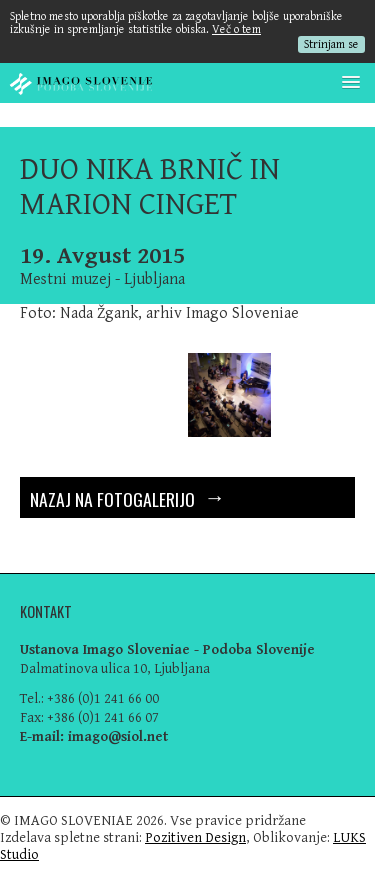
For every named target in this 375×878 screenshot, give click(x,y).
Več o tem (236, 29)
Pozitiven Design (195, 837)
